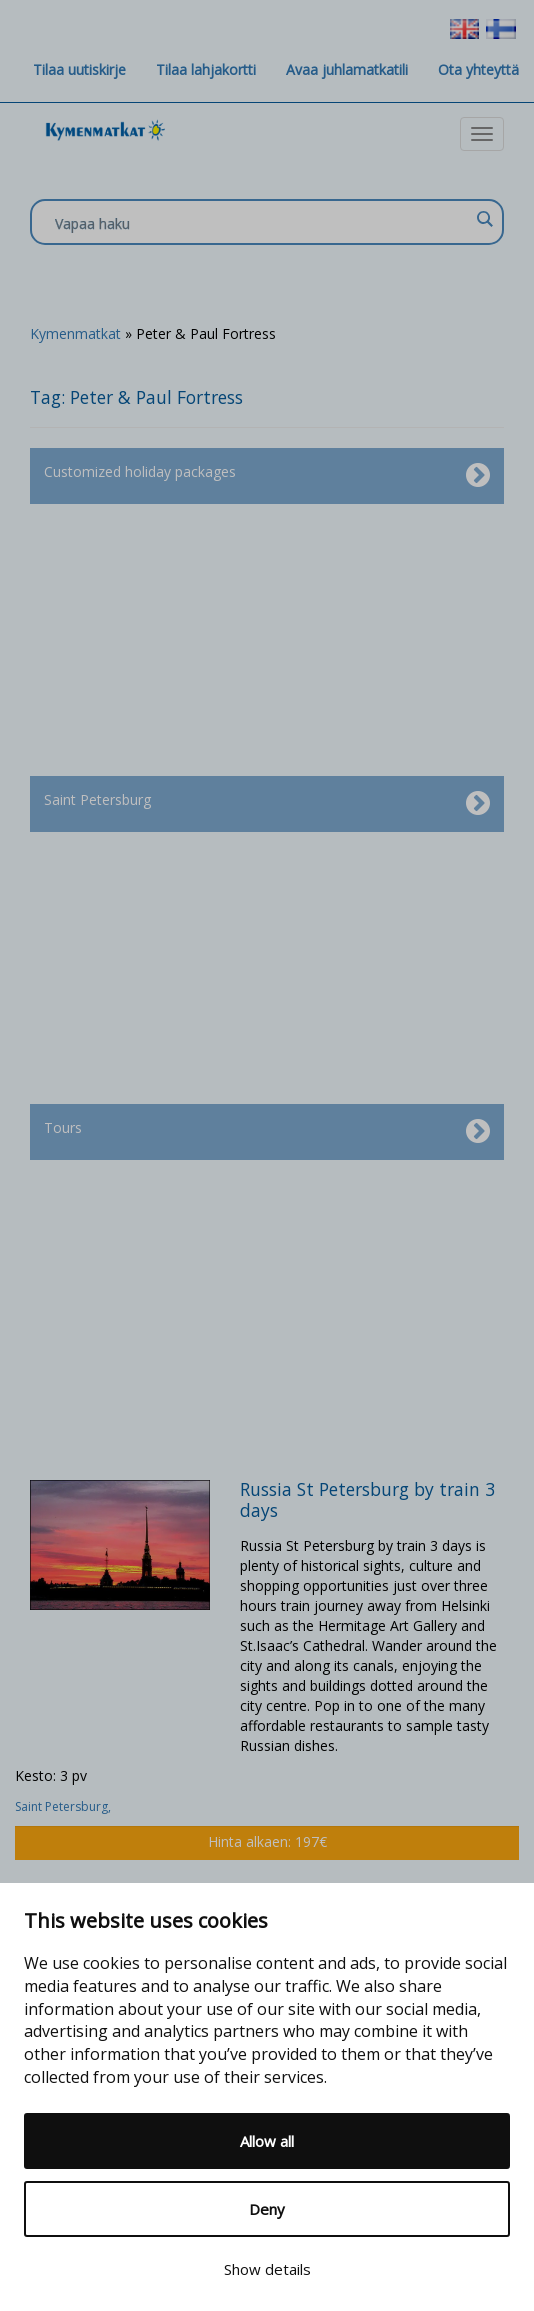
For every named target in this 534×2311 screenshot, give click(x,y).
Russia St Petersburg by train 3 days (367, 1499)
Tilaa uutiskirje (79, 69)
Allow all (267, 2141)
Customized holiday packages (267, 476)
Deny (267, 2209)
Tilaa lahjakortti (206, 69)
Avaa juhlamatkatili (347, 69)
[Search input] (262, 223)
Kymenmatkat (75, 333)
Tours (267, 1132)
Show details (267, 2269)
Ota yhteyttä (478, 69)
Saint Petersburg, (64, 1806)
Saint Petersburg (267, 804)
